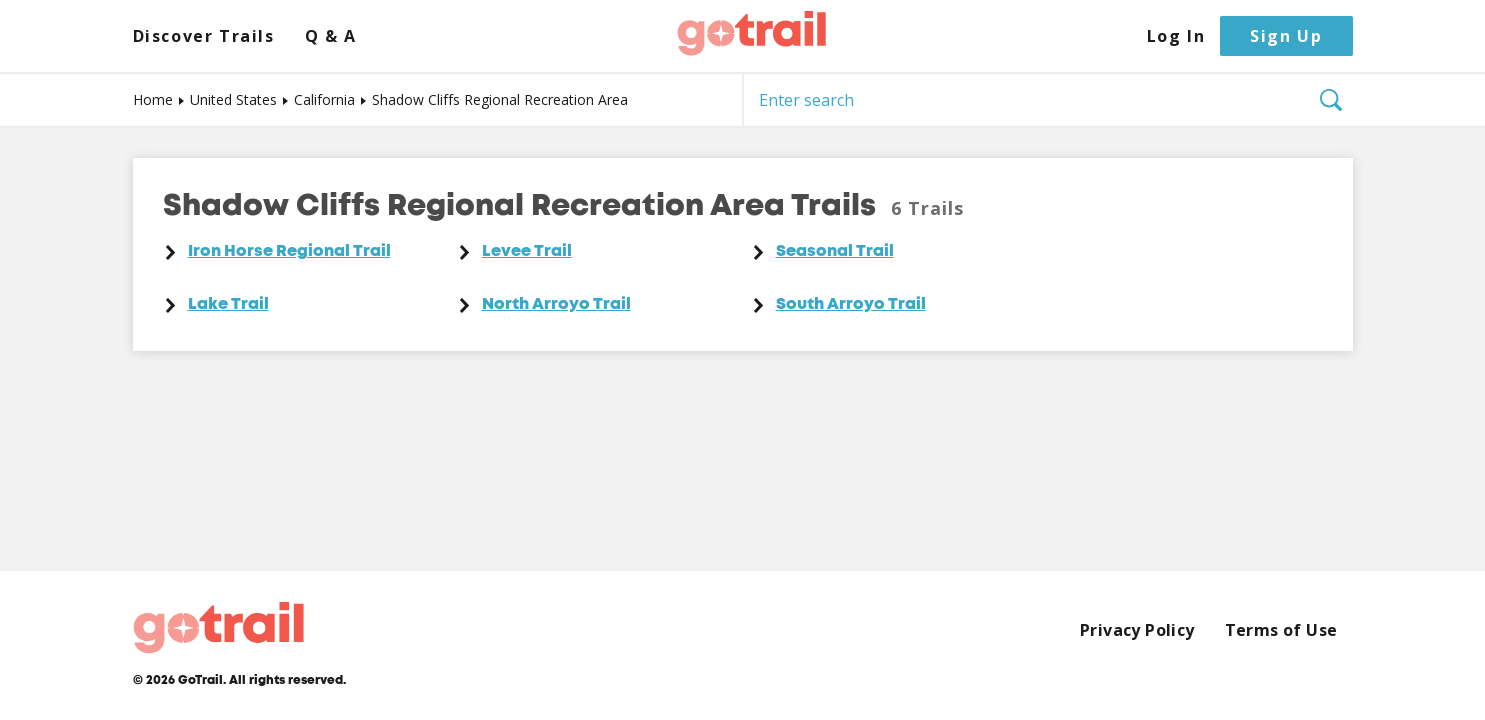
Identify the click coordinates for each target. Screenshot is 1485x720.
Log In (1176, 36)
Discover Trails (204, 36)
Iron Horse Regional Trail (289, 252)
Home (153, 99)
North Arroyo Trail (556, 305)
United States (233, 99)
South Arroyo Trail (851, 305)
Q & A (331, 36)
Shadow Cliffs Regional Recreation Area (500, 99)
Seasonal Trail (835, 252)
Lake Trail (228, 305)
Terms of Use (1281, 630)
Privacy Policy (1137, 630)
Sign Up (1286, 36)
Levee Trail (527, 252)
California (324, 99)
